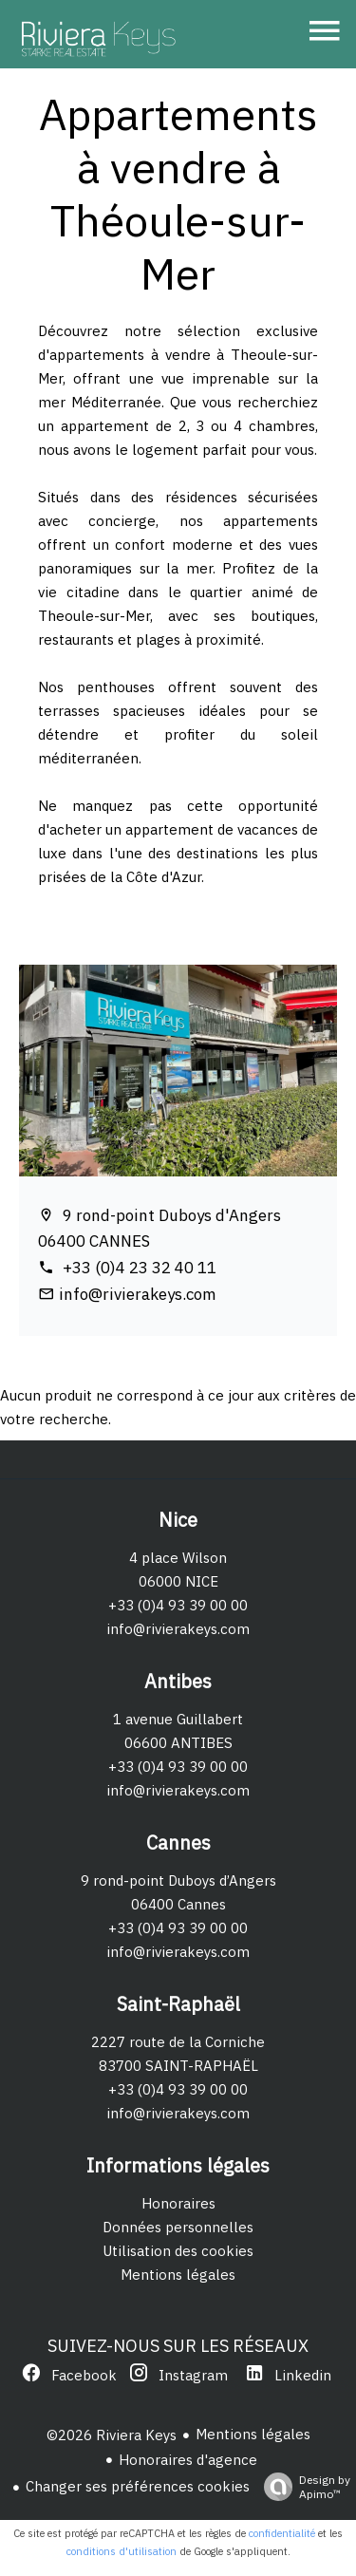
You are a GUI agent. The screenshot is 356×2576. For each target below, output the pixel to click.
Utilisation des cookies (178, 2251)
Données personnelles (178, 2227)
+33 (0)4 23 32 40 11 (137, 1267)
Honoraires (178, 2203)
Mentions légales (178, 2275)
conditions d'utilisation (121, 2551)
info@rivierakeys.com (137, 1294)
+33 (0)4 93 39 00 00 (178, 1605)
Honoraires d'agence (188, 2460)
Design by (302, 2487)
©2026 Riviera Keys (112, 2435)
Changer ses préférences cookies (138, 2486)
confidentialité (282, 2533)
